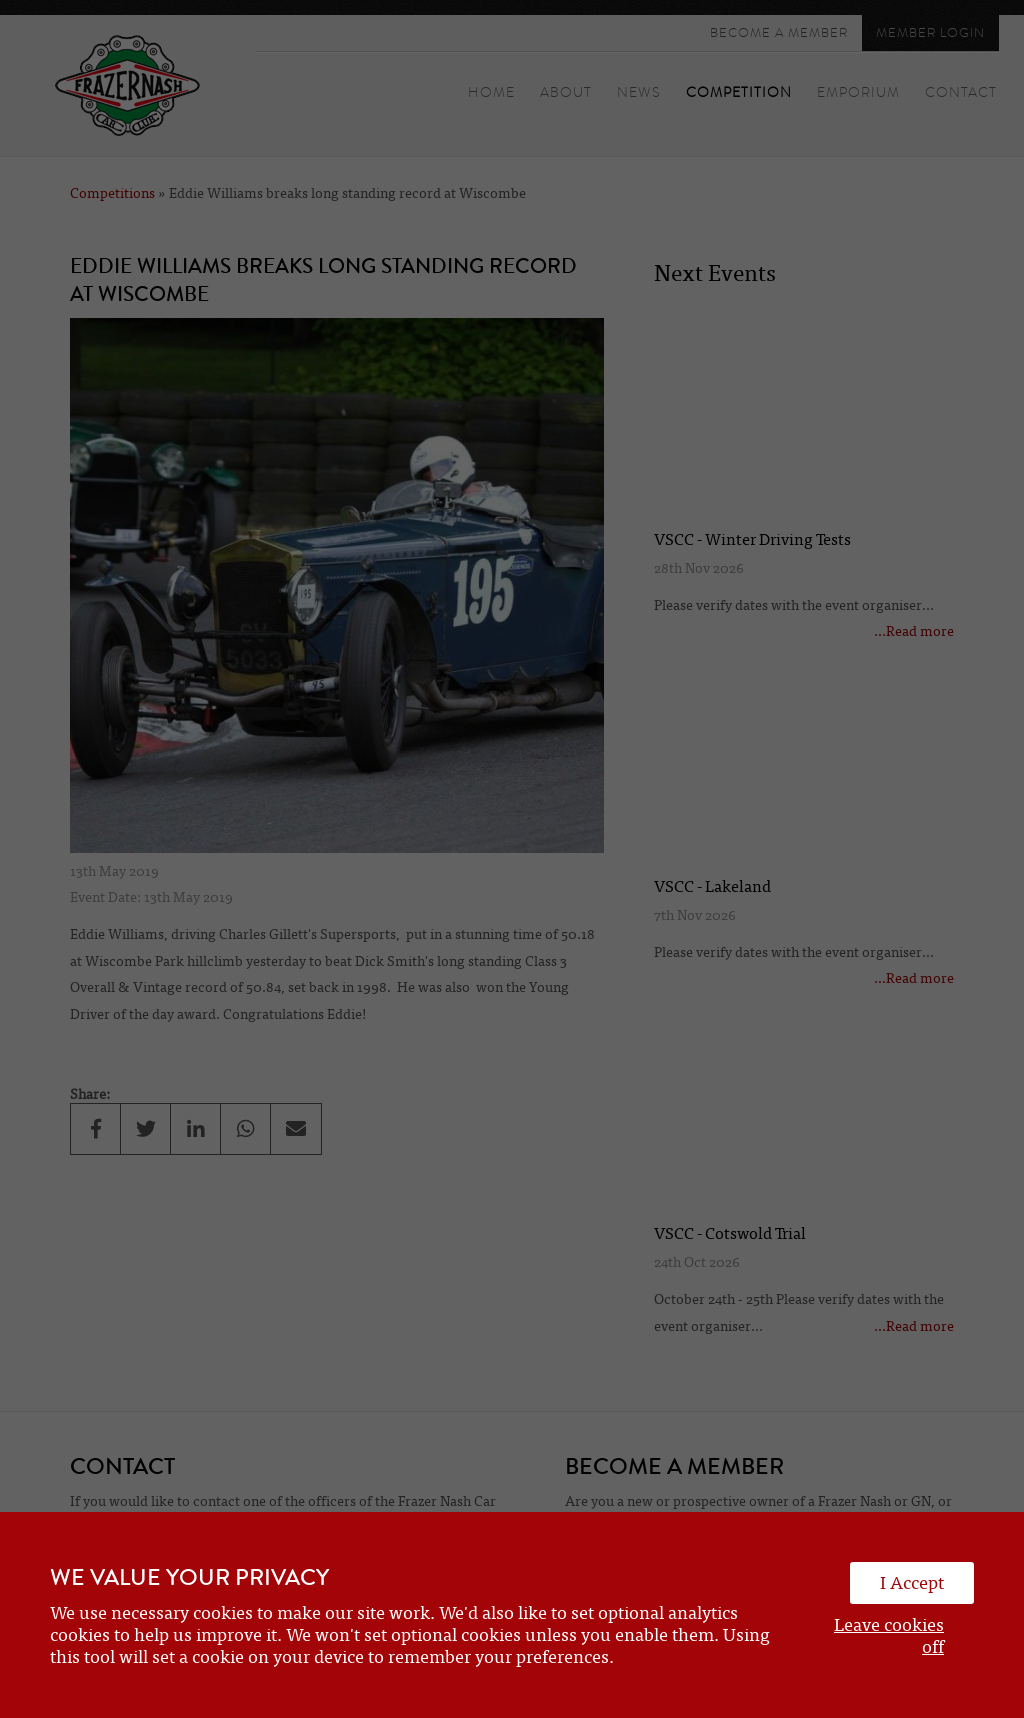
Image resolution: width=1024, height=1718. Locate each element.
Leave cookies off (889, 1636)
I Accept (912, 1583)
